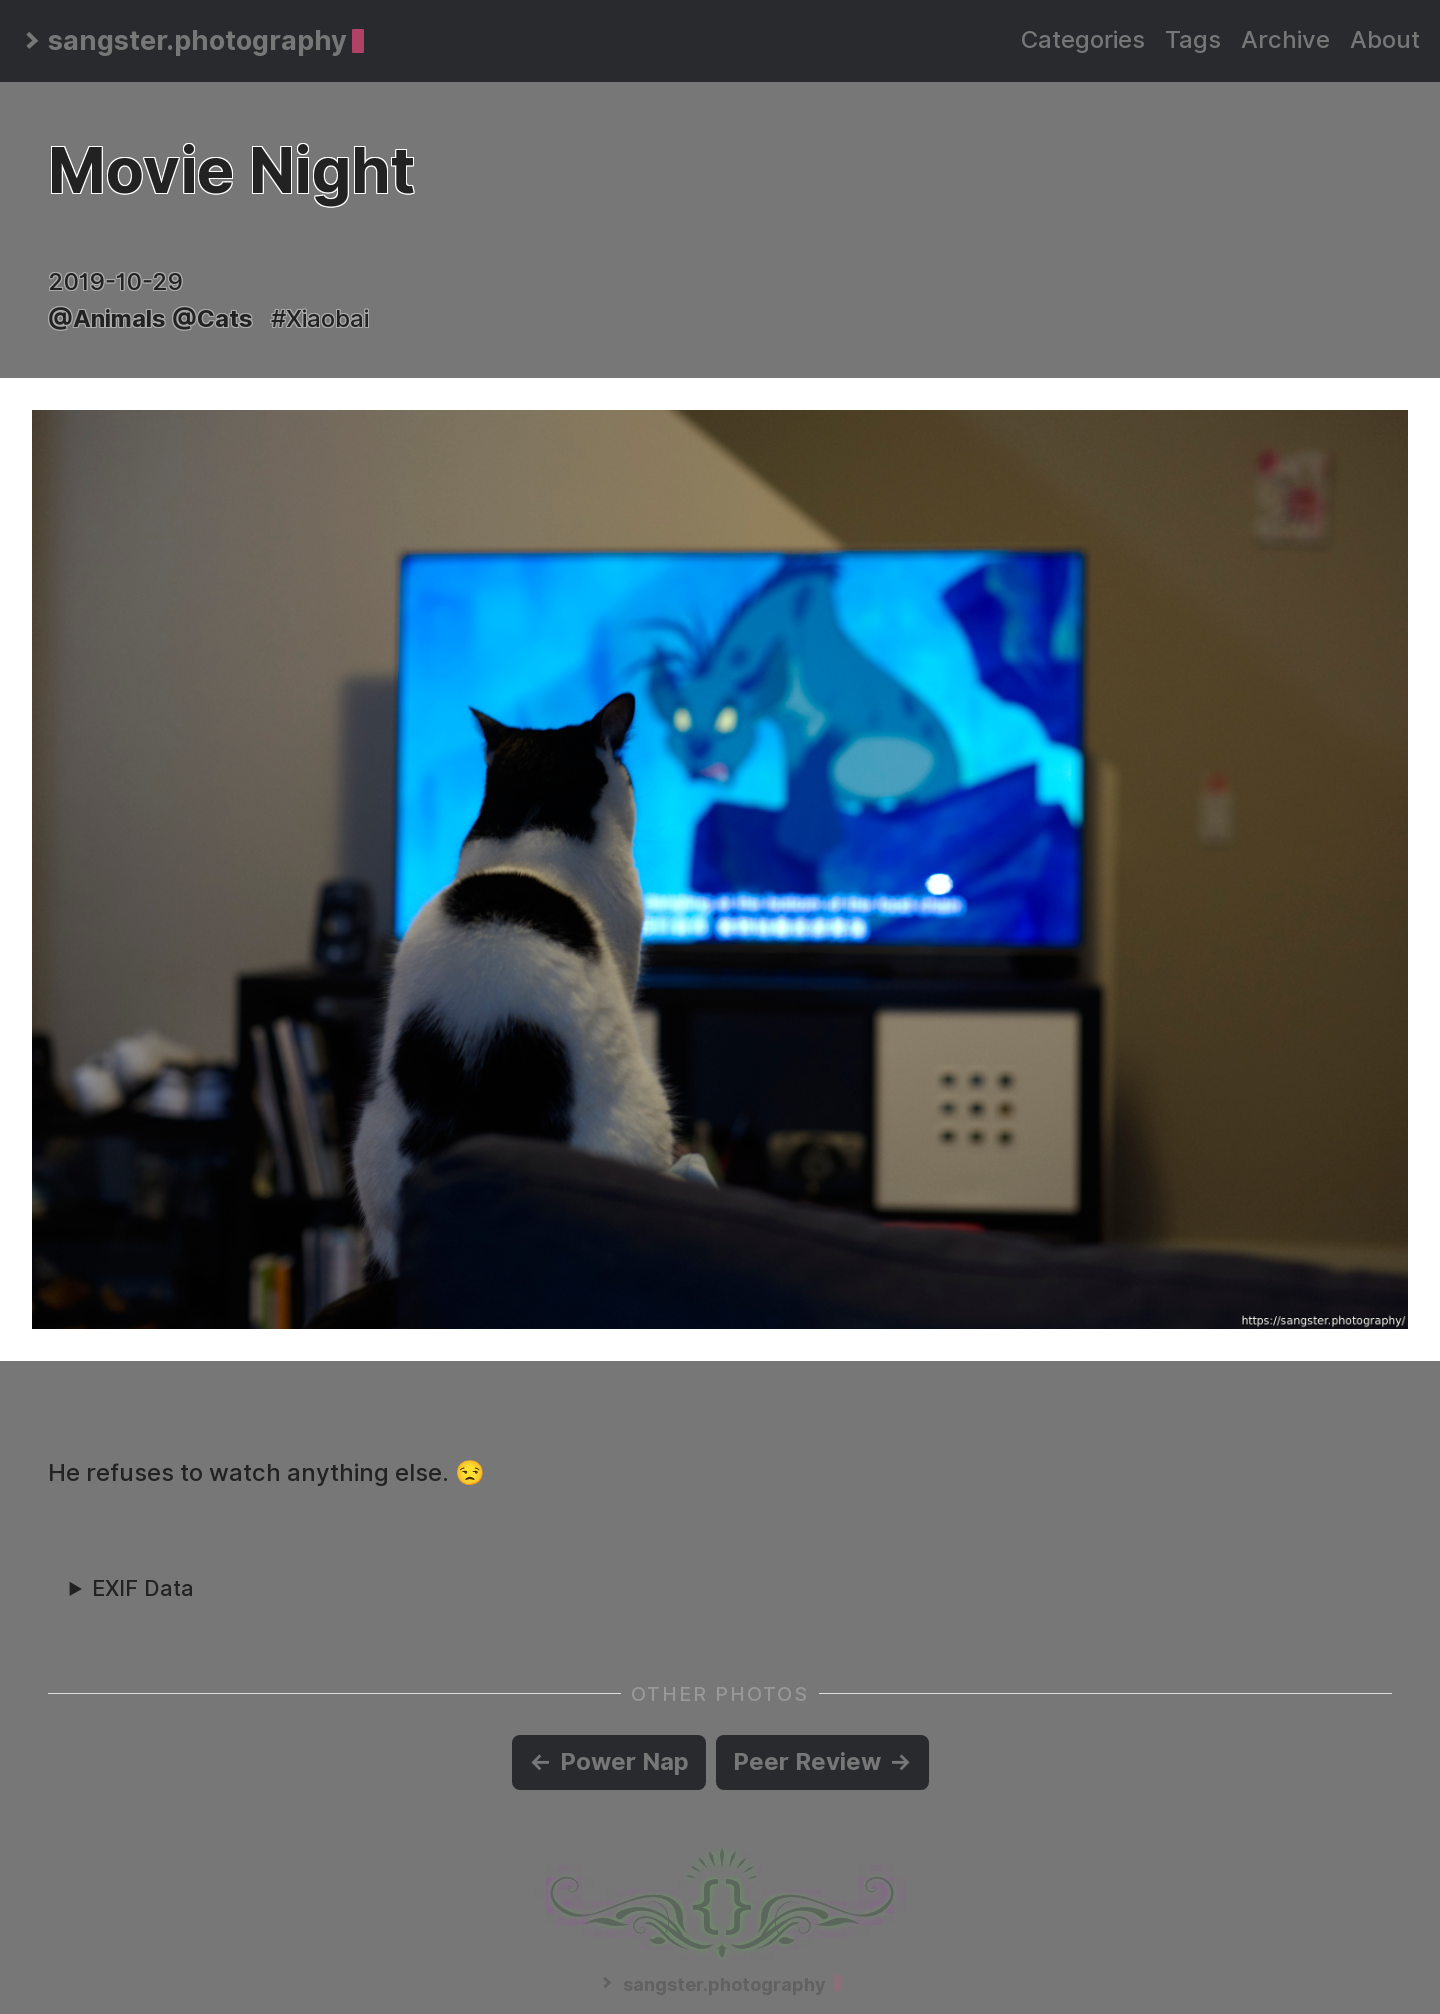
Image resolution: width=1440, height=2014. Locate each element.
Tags (1193, 39)
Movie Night (231, 170)
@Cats (212, 318)
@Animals (107, 318)
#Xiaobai (320, 318)
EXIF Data (143, 1588)
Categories (1083, 39)
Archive (1285, 39)
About (1385, 39)
